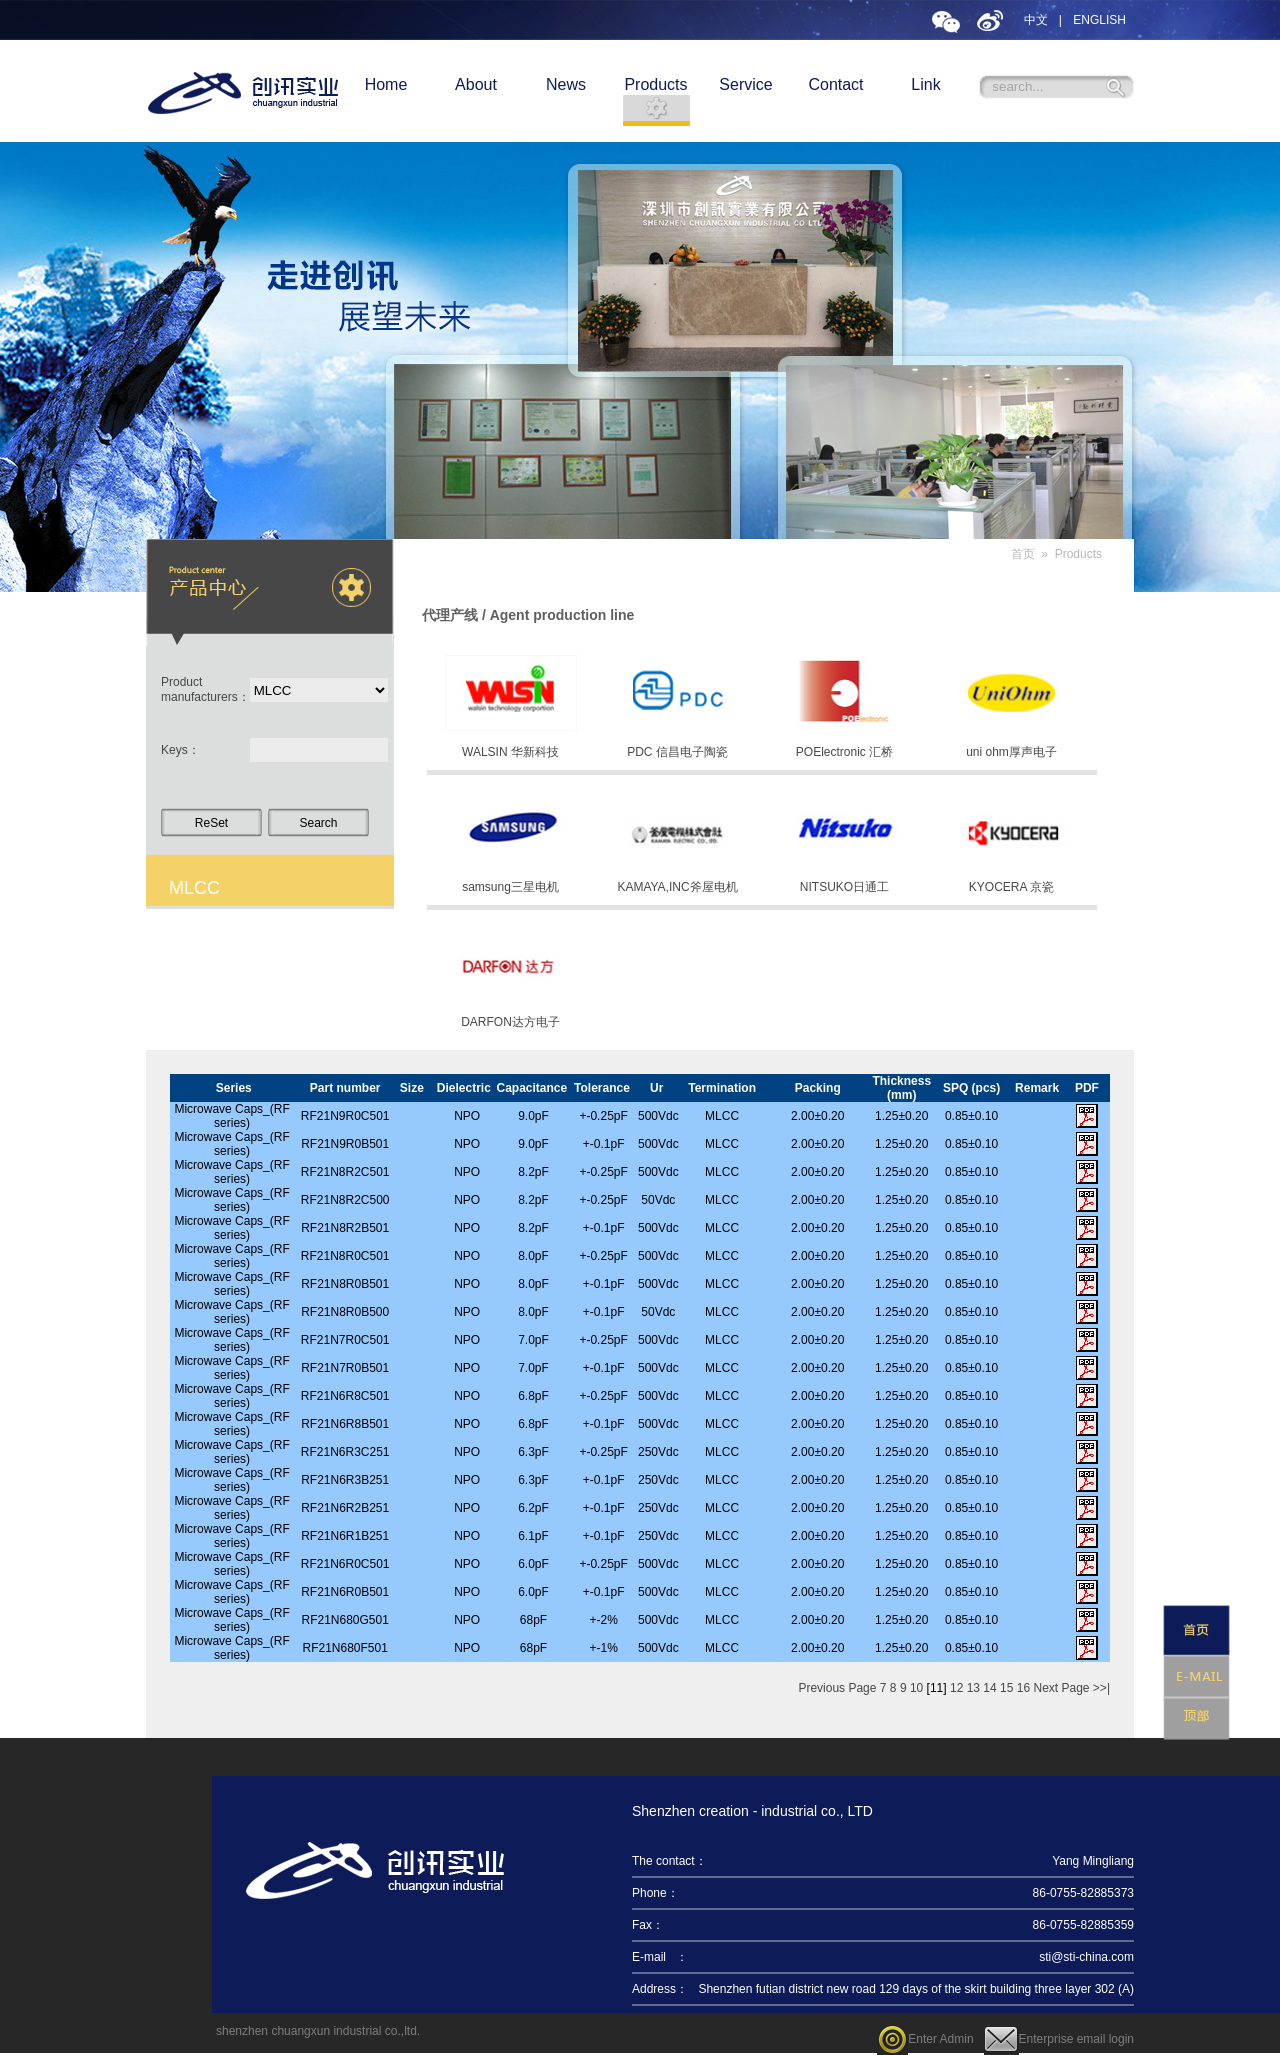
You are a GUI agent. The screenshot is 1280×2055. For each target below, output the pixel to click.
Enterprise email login (1059, 2039)
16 (1023, 1688)
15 (1006, 1688)
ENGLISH (1099, 20)
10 (916, 1688)
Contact (835, 84)
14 (989, 1688)
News (566, 84)
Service (745, 84)
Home (386, 84)
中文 (1036, 20)
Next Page (1061, 1688)
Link (925, 84)
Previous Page (837, 1688)
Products (655, 84)
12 (956, 1688)
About (476, 84)
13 (973, 1688)
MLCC (194, 888)
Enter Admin (925, 2039)
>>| (1101, 1688)
